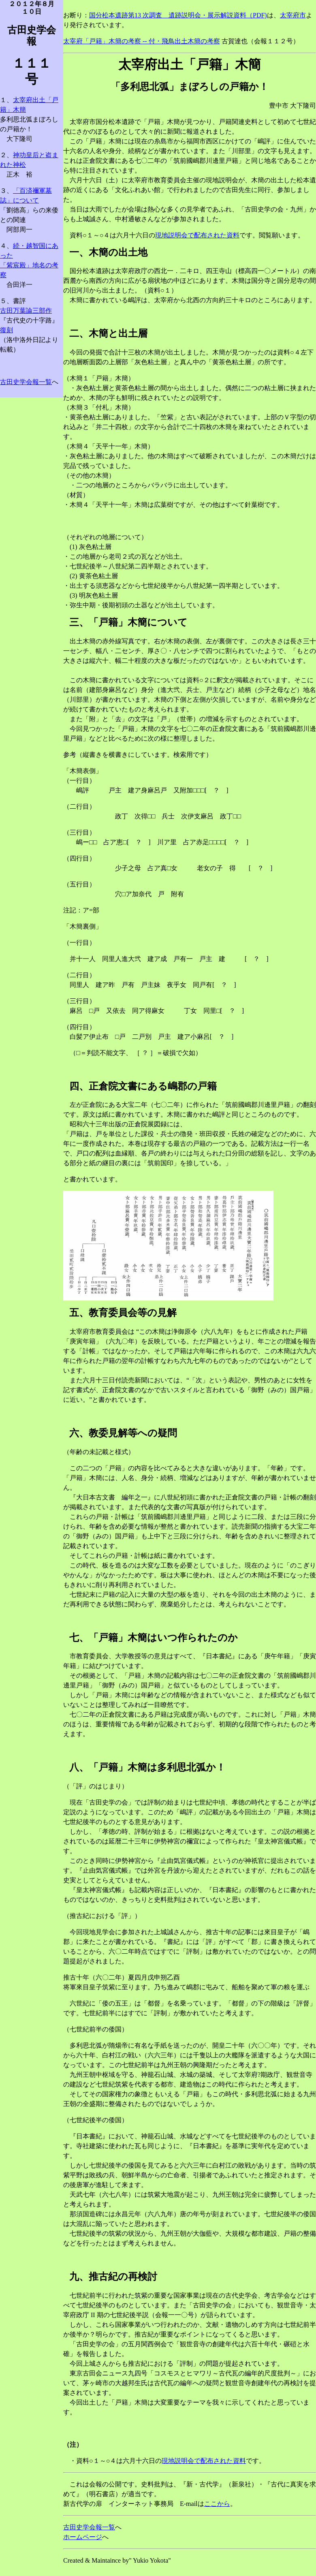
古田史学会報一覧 (26, 381)
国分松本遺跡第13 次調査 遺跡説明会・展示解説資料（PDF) (178, 15)
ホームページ (82, 2536)
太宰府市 (293, 15)
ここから (217, 2503)
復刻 (6, 330)
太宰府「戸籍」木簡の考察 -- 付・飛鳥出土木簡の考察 (141, 41)
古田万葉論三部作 (26, 310)
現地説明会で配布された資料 (197, 235)
